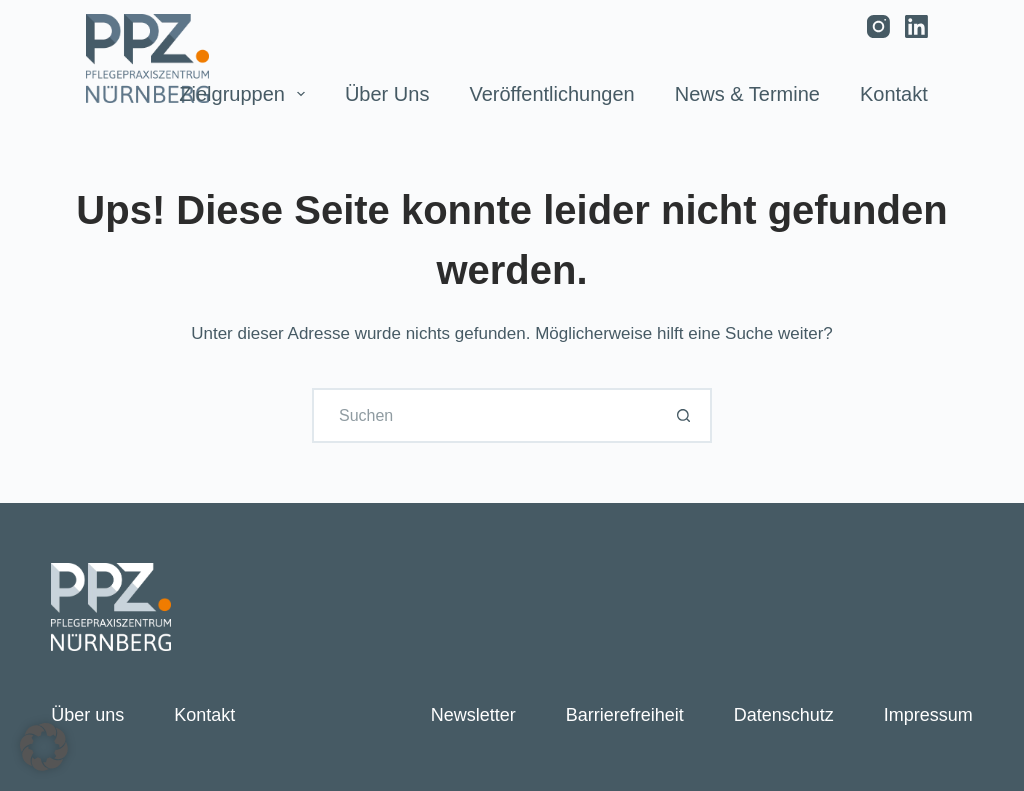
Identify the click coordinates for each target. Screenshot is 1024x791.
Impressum (928, 715)
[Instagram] (878, 26)
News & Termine (747, 94)
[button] (44, 747)
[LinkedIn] (916, 26)
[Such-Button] (684, 415)
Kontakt (894, 94)
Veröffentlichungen (551, 94)
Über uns (387, 94)
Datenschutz (784, 715)
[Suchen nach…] (484, 415)
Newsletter (473, 715)
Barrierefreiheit (625, 715)
